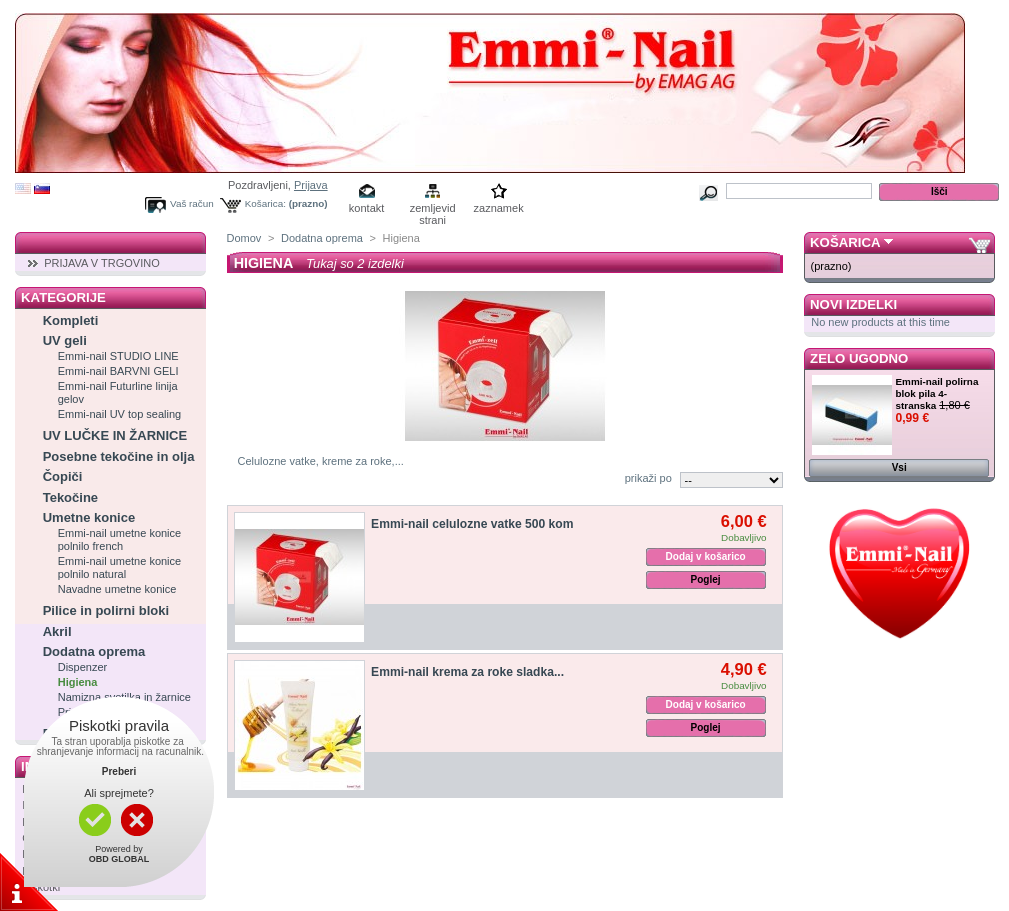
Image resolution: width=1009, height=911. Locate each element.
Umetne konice (89, 517)
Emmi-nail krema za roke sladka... (467, 672)
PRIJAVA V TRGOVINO (102, 263)
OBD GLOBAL (119, 859)
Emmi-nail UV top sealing (120, 414)
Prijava (311, 185)
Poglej (706, 579)
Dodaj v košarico (706, 556)
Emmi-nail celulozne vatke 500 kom (472, 524)
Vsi (899, 467)
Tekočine (70, 497)
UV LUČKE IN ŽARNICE (115, 435)
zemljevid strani (433, 209)
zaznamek (499, 208)
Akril (57, 631)
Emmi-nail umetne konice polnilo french (120, 539)
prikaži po (648, 478)
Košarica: (265, 203)
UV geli (65, 340)
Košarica (845, 242)
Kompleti (71, 320)
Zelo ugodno (859, 358)
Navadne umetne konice (117, 589)
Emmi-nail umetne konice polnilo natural (120, 567)
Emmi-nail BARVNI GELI (118, 371)
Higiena (78, 682)
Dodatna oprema (94, 651)
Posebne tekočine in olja (119, 456)
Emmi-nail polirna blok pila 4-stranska (937, 393)
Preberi (119, 771)
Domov (244, 238)
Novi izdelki (853, 304)
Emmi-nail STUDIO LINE (118, 356)
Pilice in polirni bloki (106, 610)
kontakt (366, 208)
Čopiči (63, 476)
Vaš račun (192, 203)
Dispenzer (83, 667)
